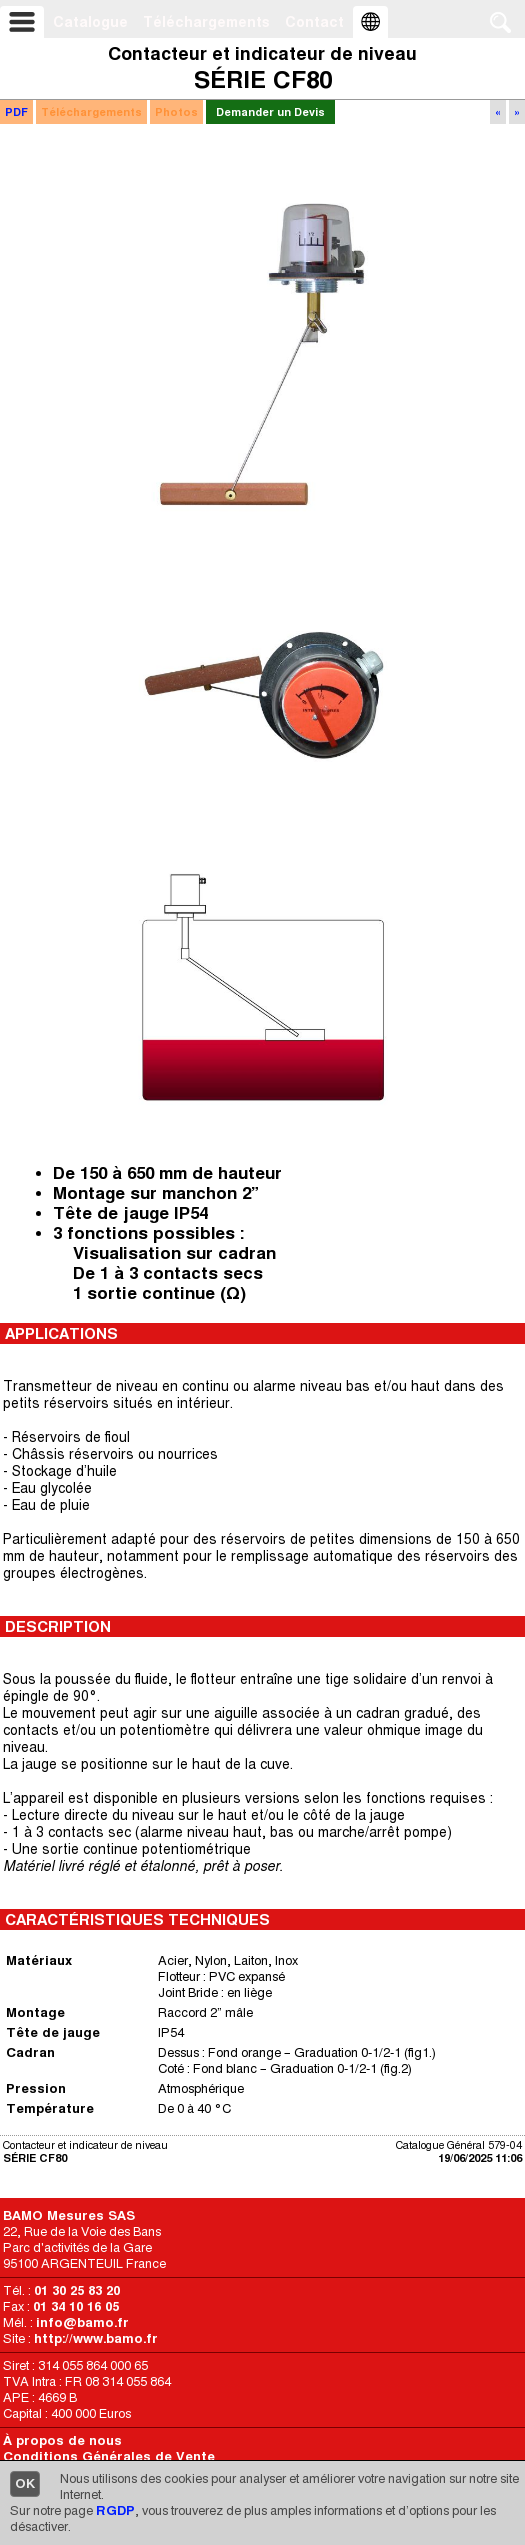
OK (25, 2483)
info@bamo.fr (82, 2322)
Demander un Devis (270, 112)
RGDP (115, 2510)
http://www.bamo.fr (96, 2338)
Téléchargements (206, 22)
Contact (314, 22)
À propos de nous (62, 2440)
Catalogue (90, 22)
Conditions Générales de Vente (109, 2456)
